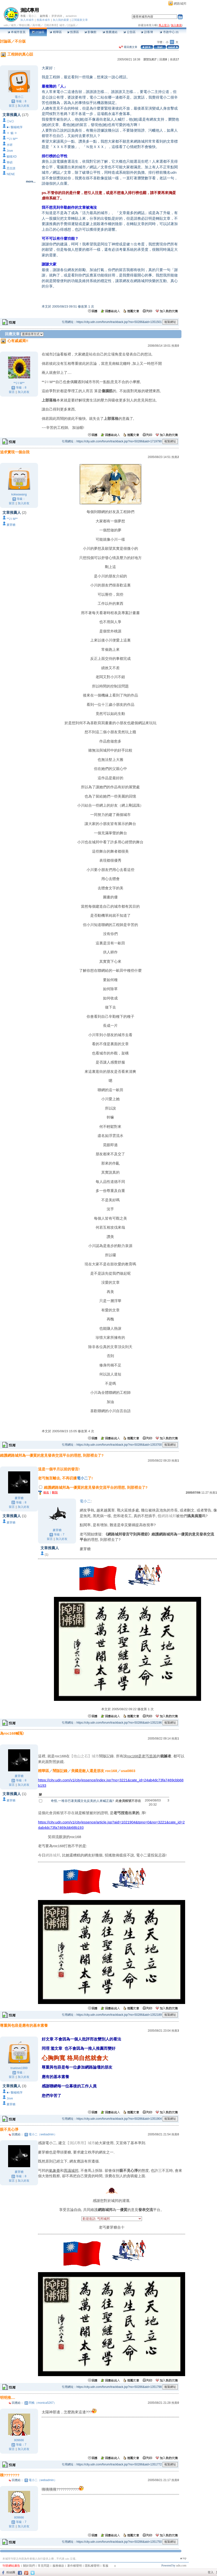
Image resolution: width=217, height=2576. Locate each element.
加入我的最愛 (61, 19)
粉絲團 (10, 2572)
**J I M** (12, 139)
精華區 (56, 32)
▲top (183, 2558)
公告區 (129, 32)
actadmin (71, 15)
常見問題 (44, 2565)
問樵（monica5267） (42, 2402)
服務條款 (58, 2565)
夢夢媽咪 (56, 15)
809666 (19, 2440)
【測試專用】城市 (54, 25)
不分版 (20, 41)
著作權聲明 (74, 2565)
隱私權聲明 (92, 2565)
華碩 (10, 162)
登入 (211, 2572)
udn (6, 25)
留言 (12, 105)
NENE (11, 174)
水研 (10, 145)
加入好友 (23, 105)
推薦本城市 (43, 19)
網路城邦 (180, 3)
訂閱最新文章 (80, 19)
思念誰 (11, 168)
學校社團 (24, 25)
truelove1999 (19, 2068)
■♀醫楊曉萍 (14, 127)
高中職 (36, 25)
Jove (10, 150)
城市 (13, 25)
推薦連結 (109, 32)
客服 (105, 2565)
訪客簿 (147, 32)
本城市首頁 (17, 32)
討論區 (38, 32)
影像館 (90, 32)
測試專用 (29, 10)
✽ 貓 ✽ (12, 133)
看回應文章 (128, 47)
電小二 (32, 15)
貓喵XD (12, 156)
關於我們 (29, 2565)
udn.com (181, 2565)
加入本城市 (27, 19)
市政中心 (169, 32)
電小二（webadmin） (43, 2134)
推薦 (174, 59)
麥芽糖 (11, 525)
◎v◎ (10, 121)
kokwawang (19, 494)
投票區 (73, 32)
